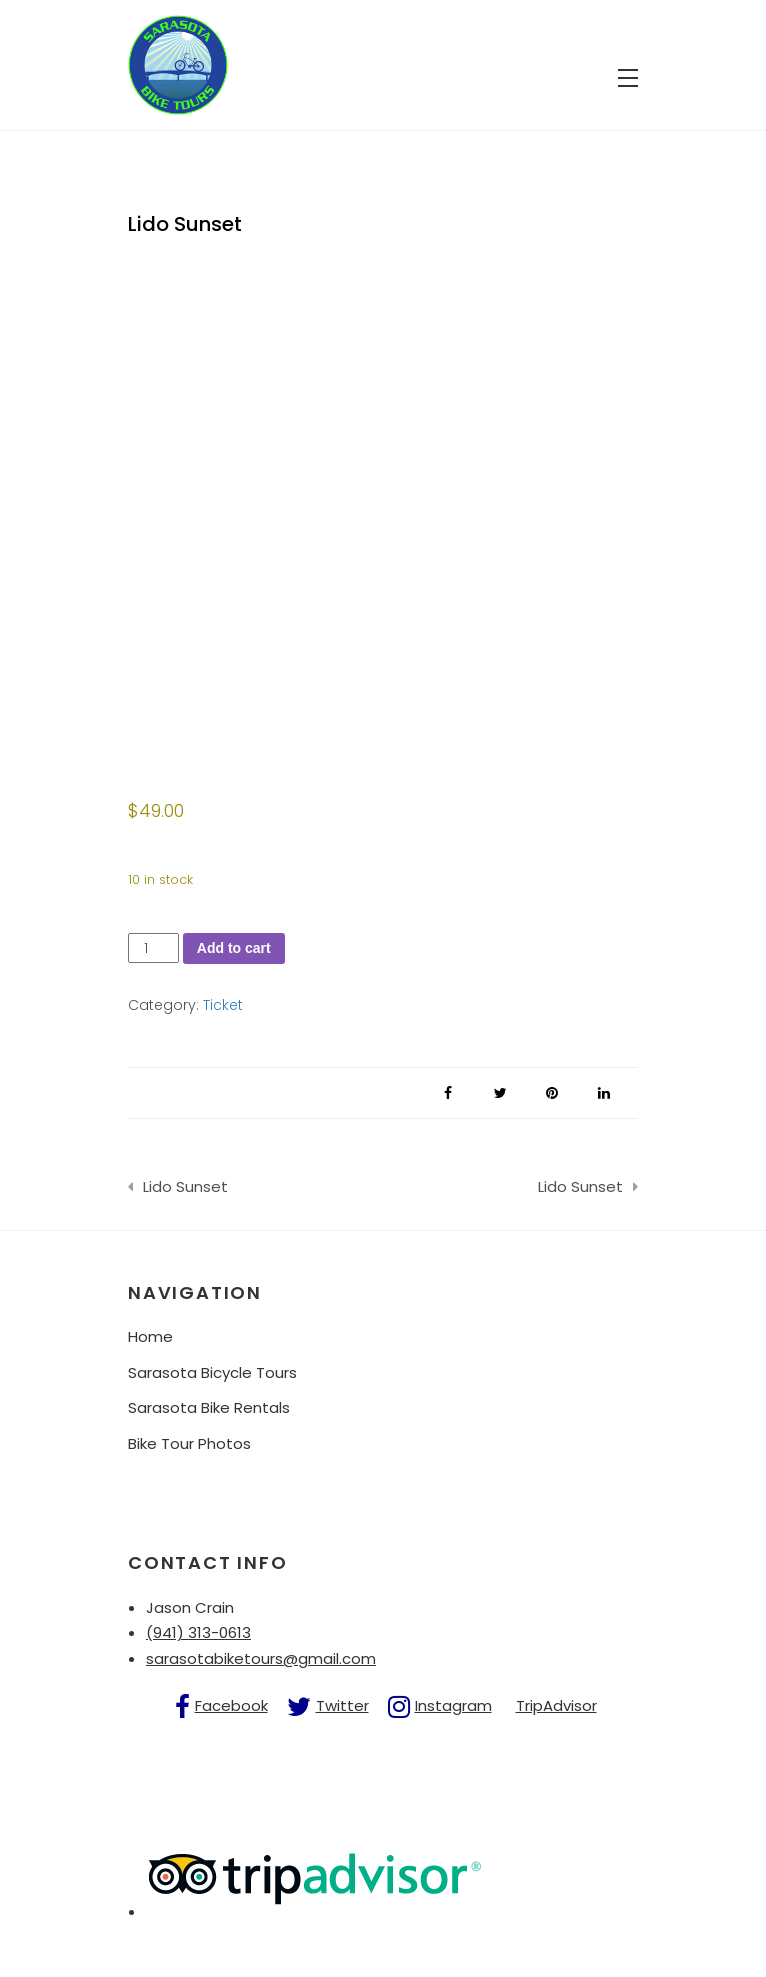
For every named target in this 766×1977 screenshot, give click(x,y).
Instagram (453, 1705)
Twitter (342, 1705)
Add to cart (234, 948)
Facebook (231, 1705)
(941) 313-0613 (198, 1632)
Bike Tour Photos (189, 1443)
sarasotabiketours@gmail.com (261, 1658)
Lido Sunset (185, 1186)
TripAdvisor (556, 1705)
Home (150, 1336)
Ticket (223, 1005)
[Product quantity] (153, 948)
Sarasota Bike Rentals (209, 1407)
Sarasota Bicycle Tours (212, 1372)
